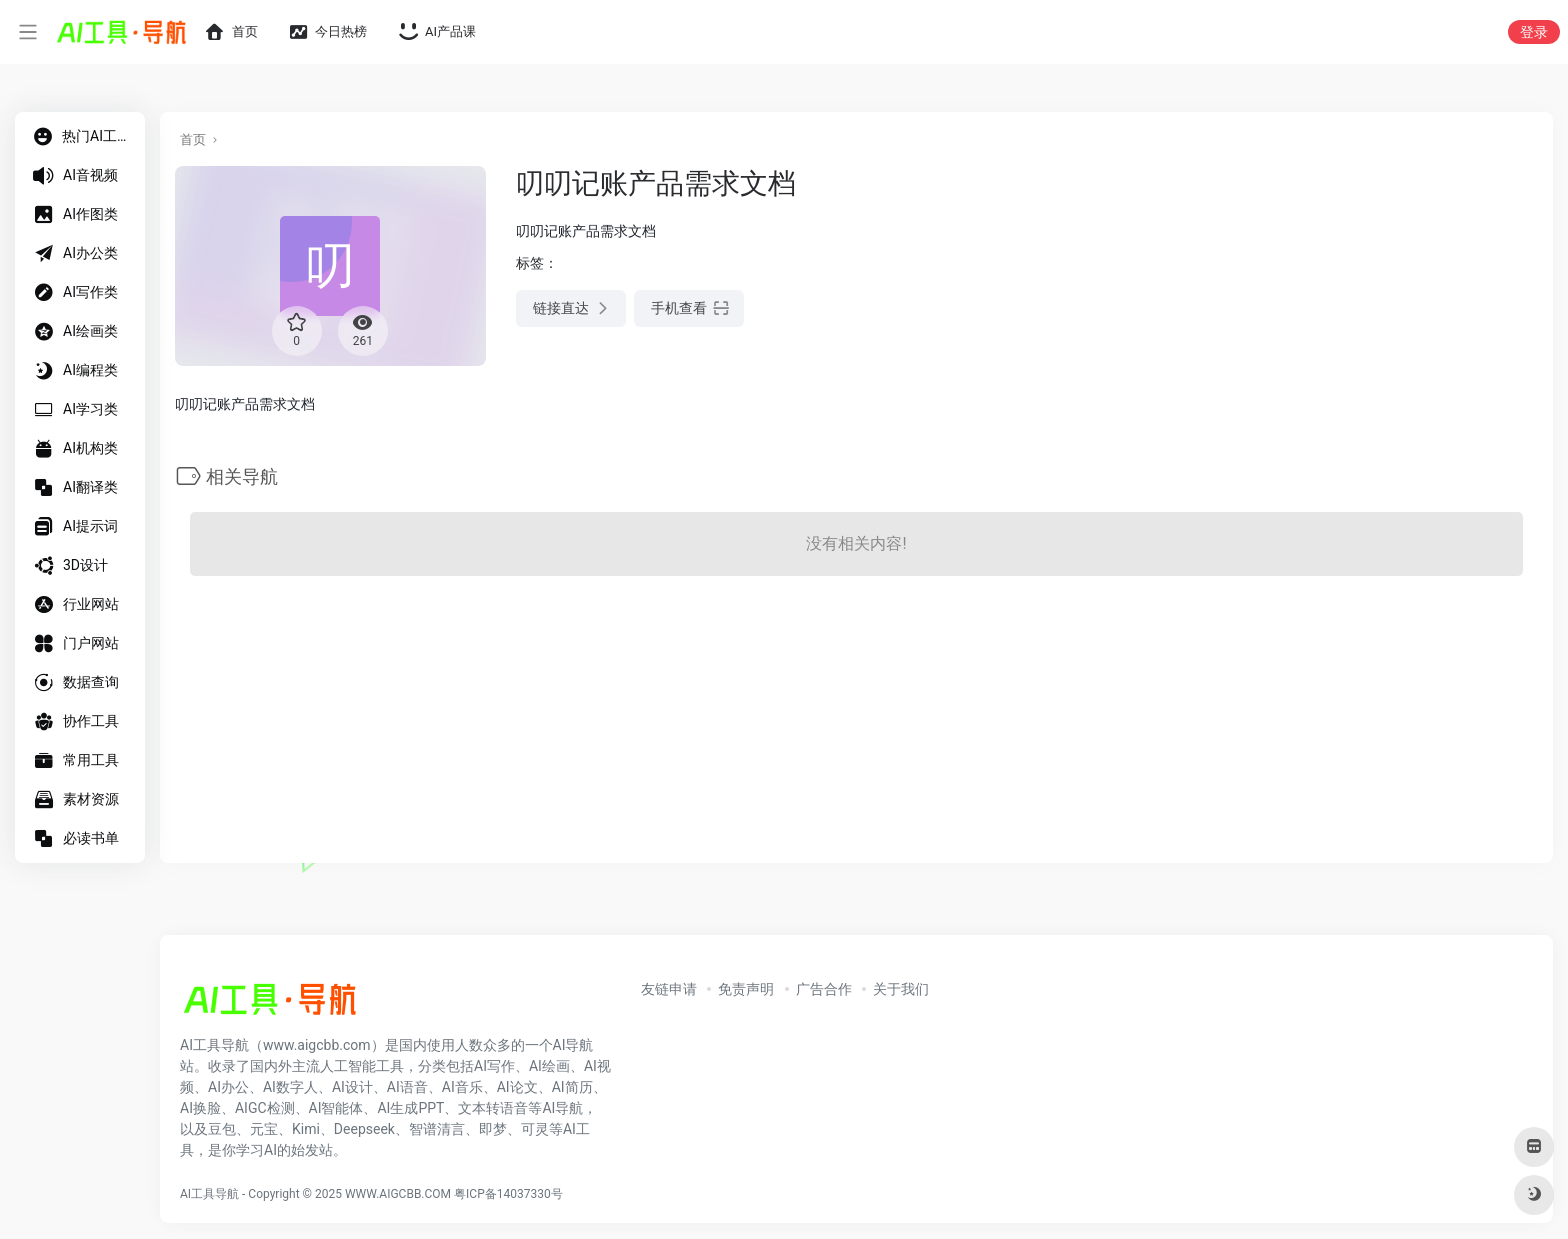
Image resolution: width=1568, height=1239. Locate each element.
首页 (193, 139)
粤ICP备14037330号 (508, 1194)
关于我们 (901, 989)
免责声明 (746, 989)
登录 (1534, 32)
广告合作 (824, 989)
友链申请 (669, 989)
